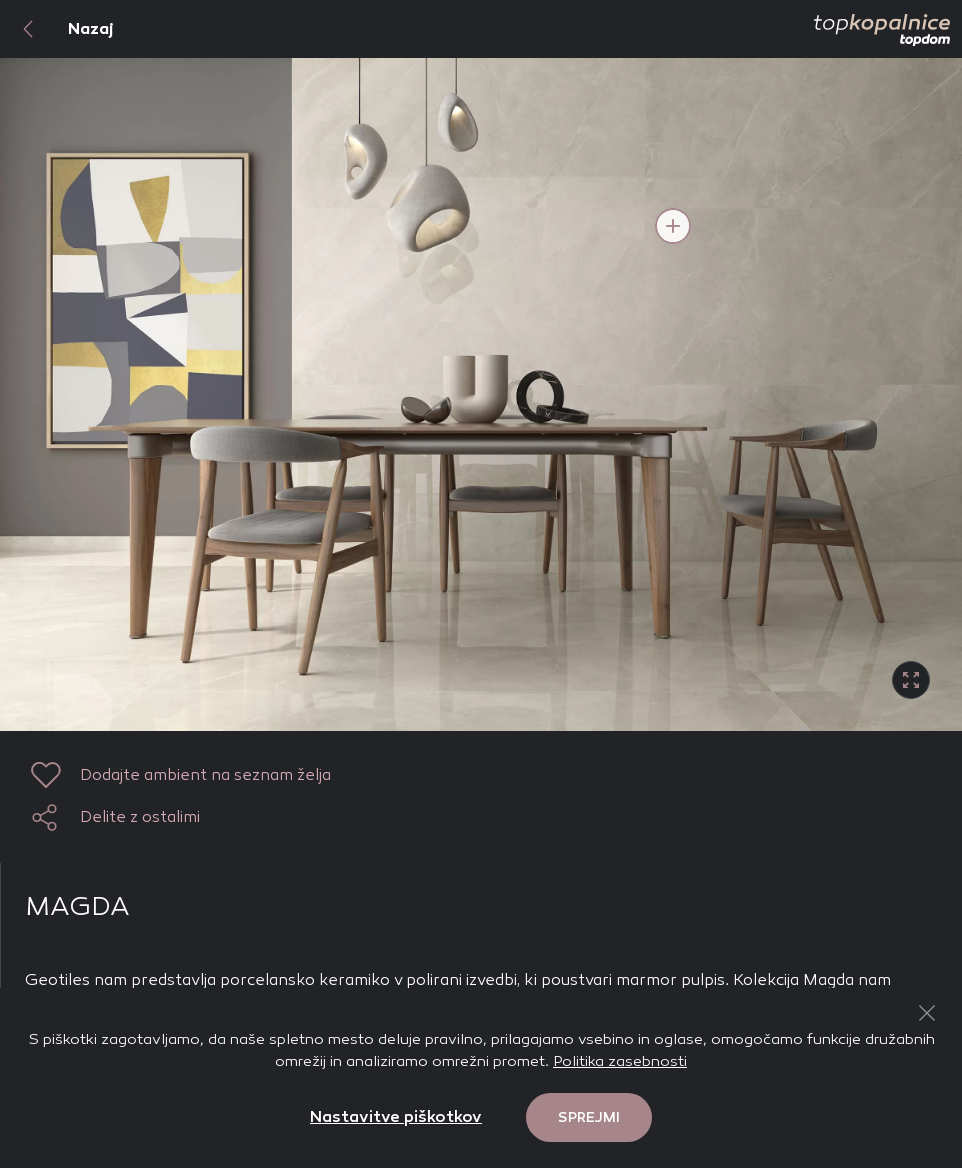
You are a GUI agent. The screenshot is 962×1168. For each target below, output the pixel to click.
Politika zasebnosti (620, 1061)
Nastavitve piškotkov (396, 1116)
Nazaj (57, 29)
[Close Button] (927, 1013)
